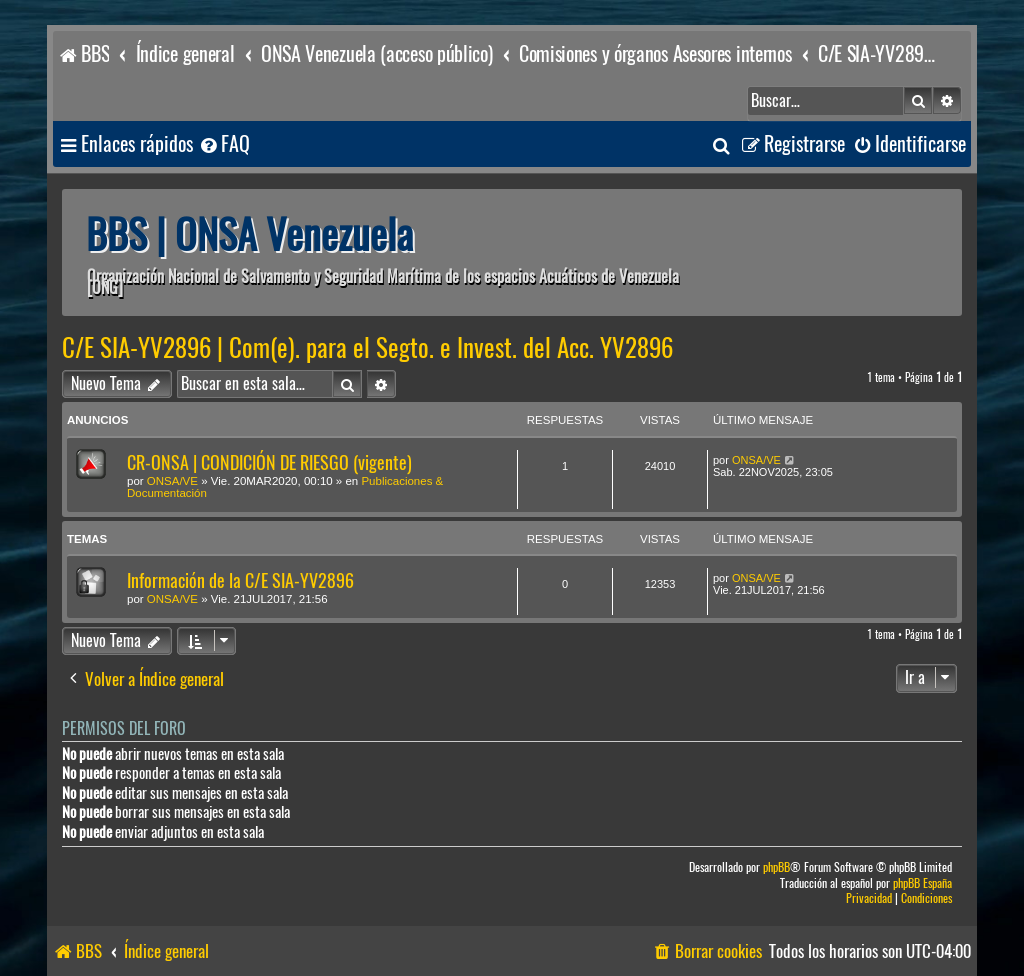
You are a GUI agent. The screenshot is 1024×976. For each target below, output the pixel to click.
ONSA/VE (172, 481)
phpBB (776, 867)
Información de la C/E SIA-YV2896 (240, 580)
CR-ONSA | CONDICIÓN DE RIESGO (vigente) (269, 462)
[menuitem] (224, 144)
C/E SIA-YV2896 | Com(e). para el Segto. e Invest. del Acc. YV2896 (367, 348)
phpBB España (922, 883)
